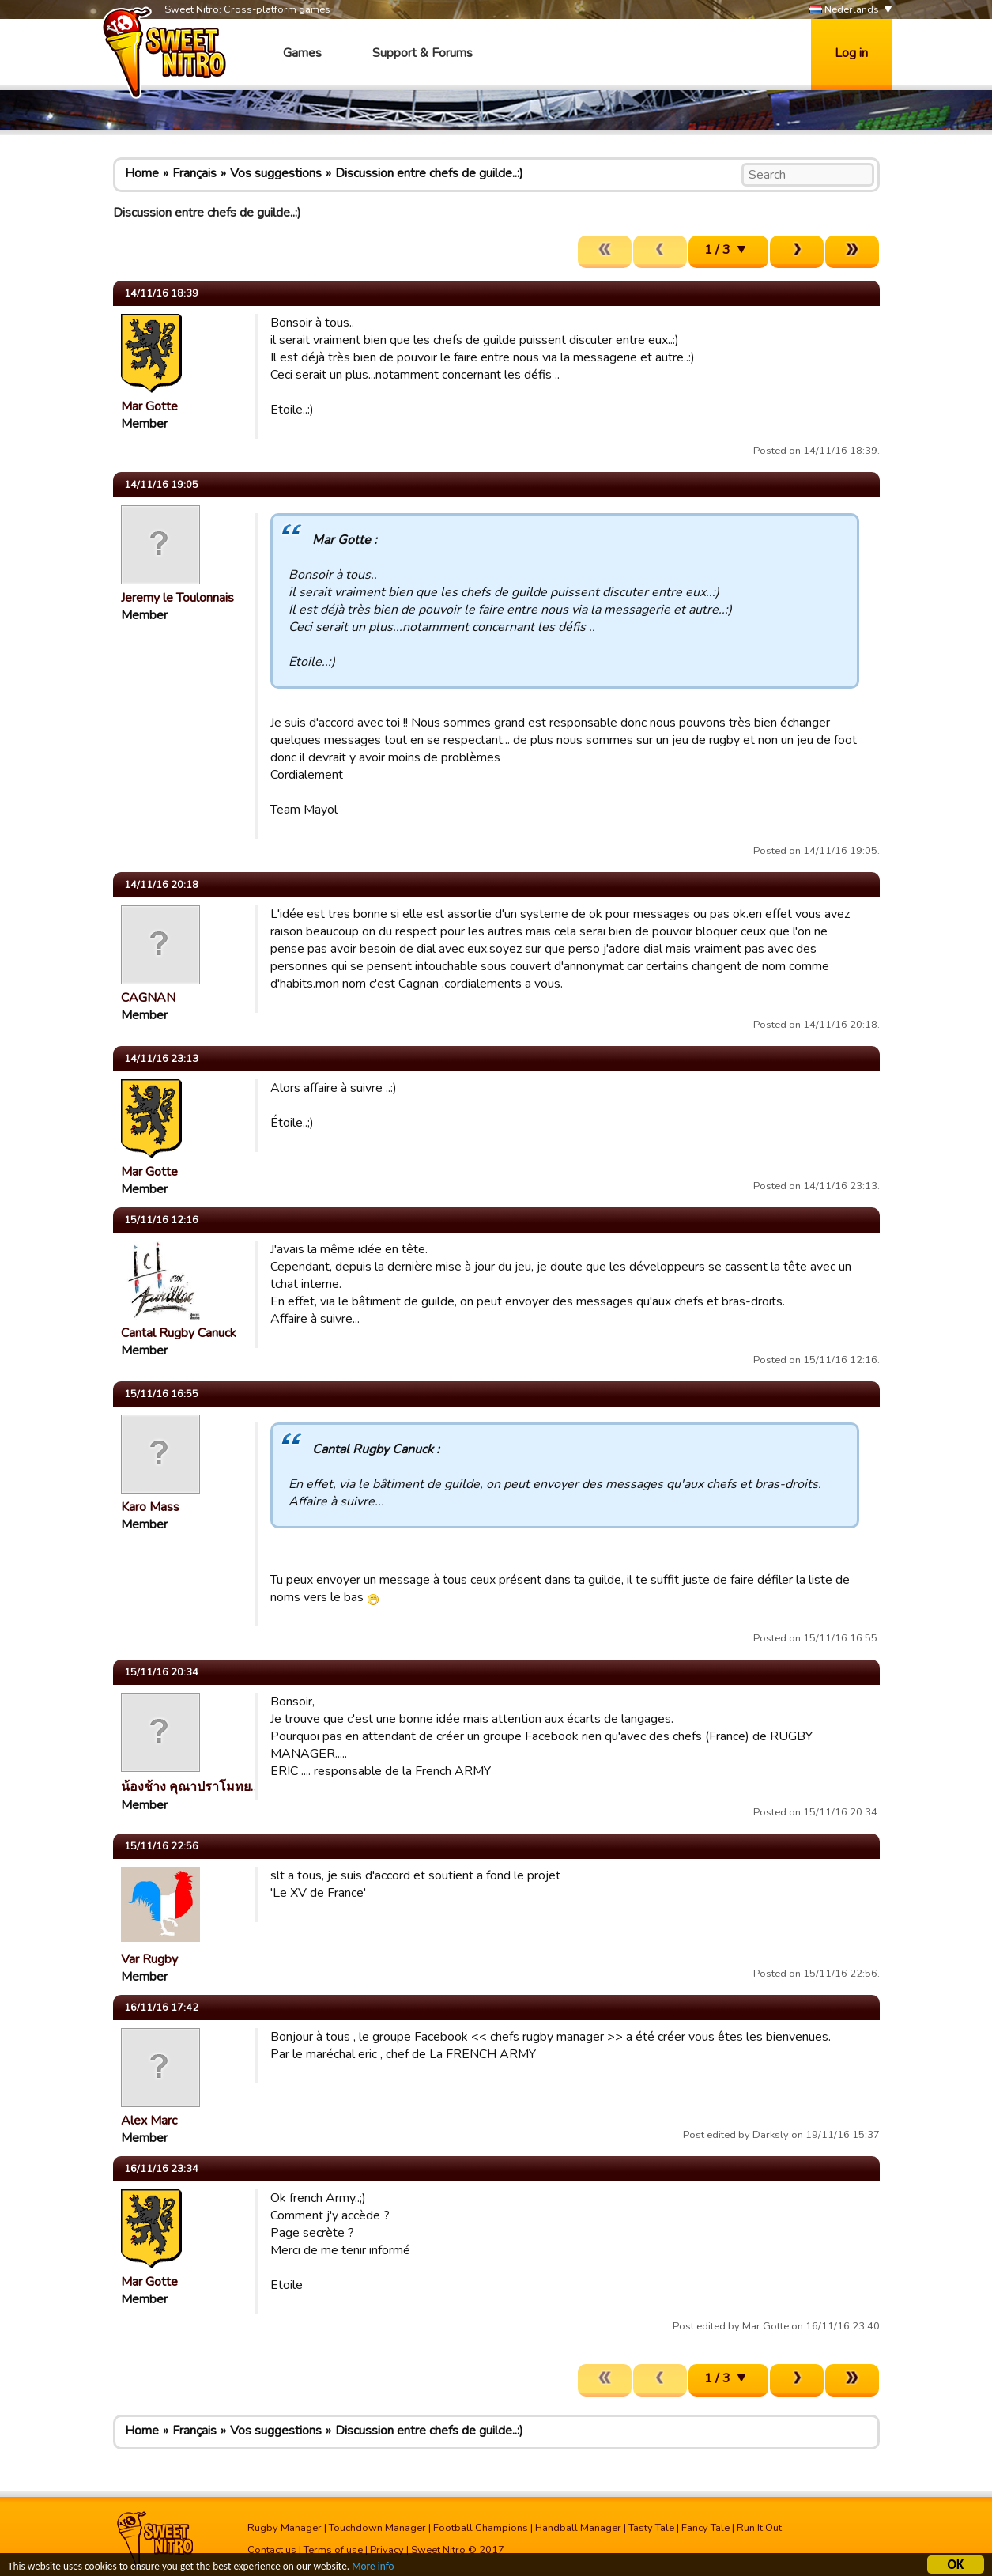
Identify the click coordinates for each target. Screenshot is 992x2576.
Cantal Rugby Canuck (178, 1333)
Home (142, 173)
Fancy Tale (705, 2528)
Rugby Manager (284, 2528)
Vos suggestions (276, 173)
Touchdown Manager (377, 2528)
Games (302, 53)
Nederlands (844, 9)
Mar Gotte (149, 406)
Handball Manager (578, 2528)
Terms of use (333, 2550)
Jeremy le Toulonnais (177, 597)
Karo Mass (150, 1507)
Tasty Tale (651, 2528)
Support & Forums (422, 53)
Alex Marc (149, 2120)
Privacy (387, 2550)
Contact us (271, 2550)
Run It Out (759, 2528)
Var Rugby (149, 1959)
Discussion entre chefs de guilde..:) (429, 173)
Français (194, 173)
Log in (851, 53)
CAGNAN (148, 998)
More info (380, 2567)
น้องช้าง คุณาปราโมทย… (190, 1787)
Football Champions (480, 2528)
